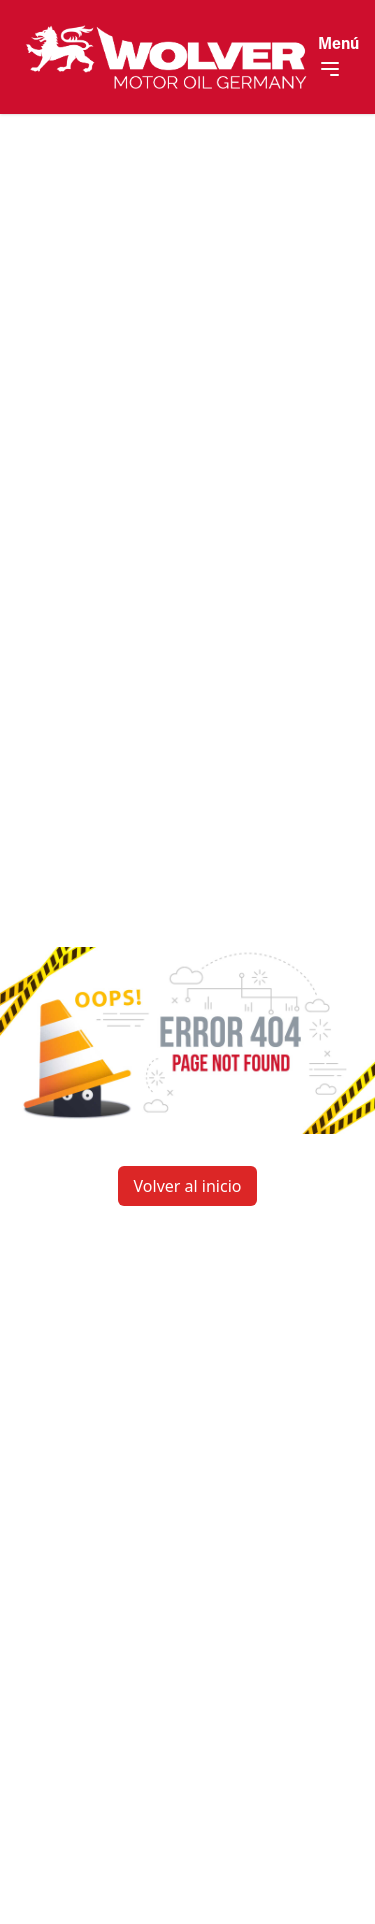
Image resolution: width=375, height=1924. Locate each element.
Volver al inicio (188, 1186)
